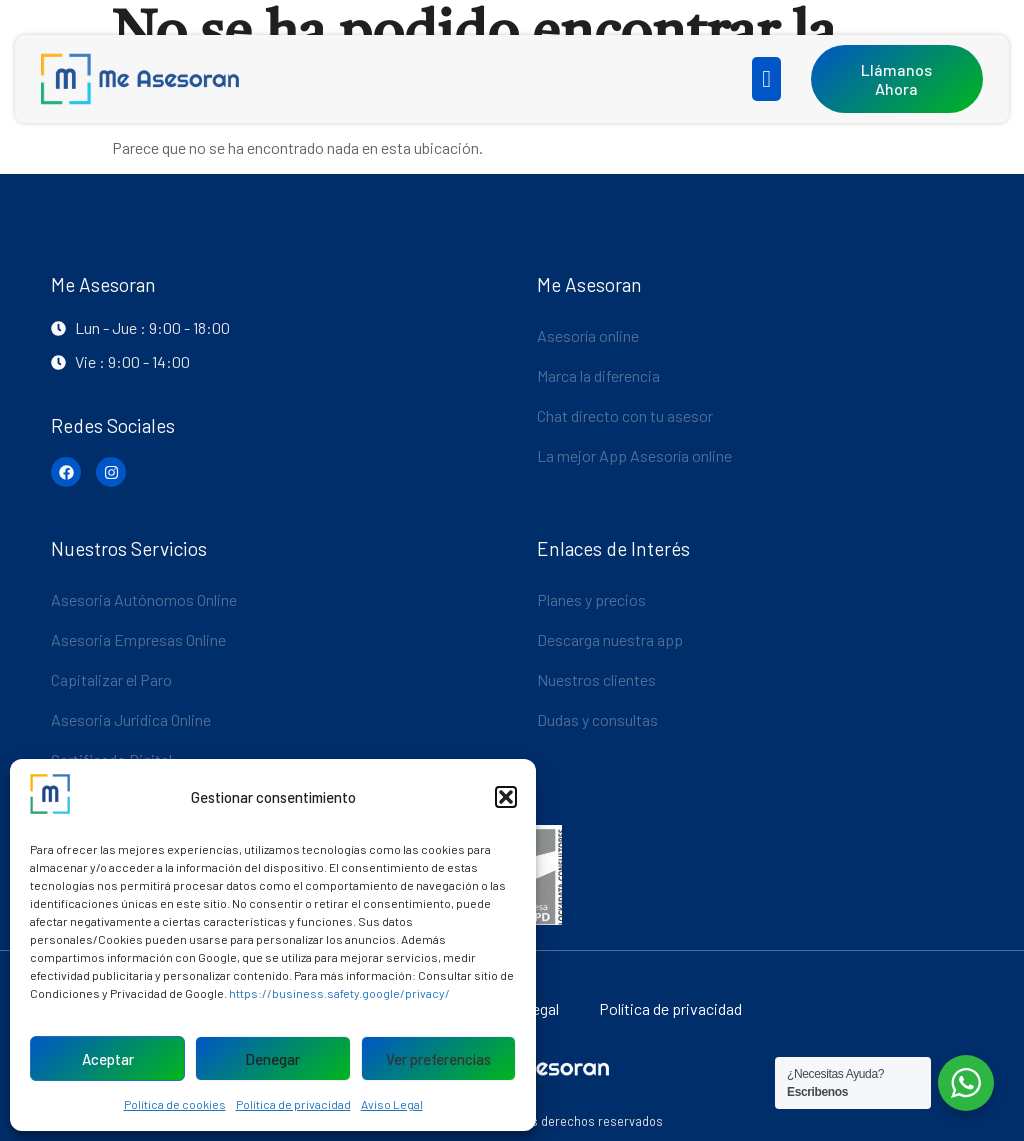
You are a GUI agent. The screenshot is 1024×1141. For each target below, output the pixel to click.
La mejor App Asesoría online (634, 455)
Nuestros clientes (596, 679)
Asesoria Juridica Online (131, 719)
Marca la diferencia (598, 375)
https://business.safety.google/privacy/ (339, 993)
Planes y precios (591, 599)
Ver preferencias (438, 1059)
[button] (506, 797)
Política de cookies (175, 1104)
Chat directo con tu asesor (625, 415)
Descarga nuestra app (610, 639)
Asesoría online (588, 335)
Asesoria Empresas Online (138, 639)
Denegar (272, 1059)
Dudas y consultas (597, 719)
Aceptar (108, 1059)
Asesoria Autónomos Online (144, 599)
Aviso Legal (392, 1104)
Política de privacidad (293, 1104)
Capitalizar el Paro (111, 679)
